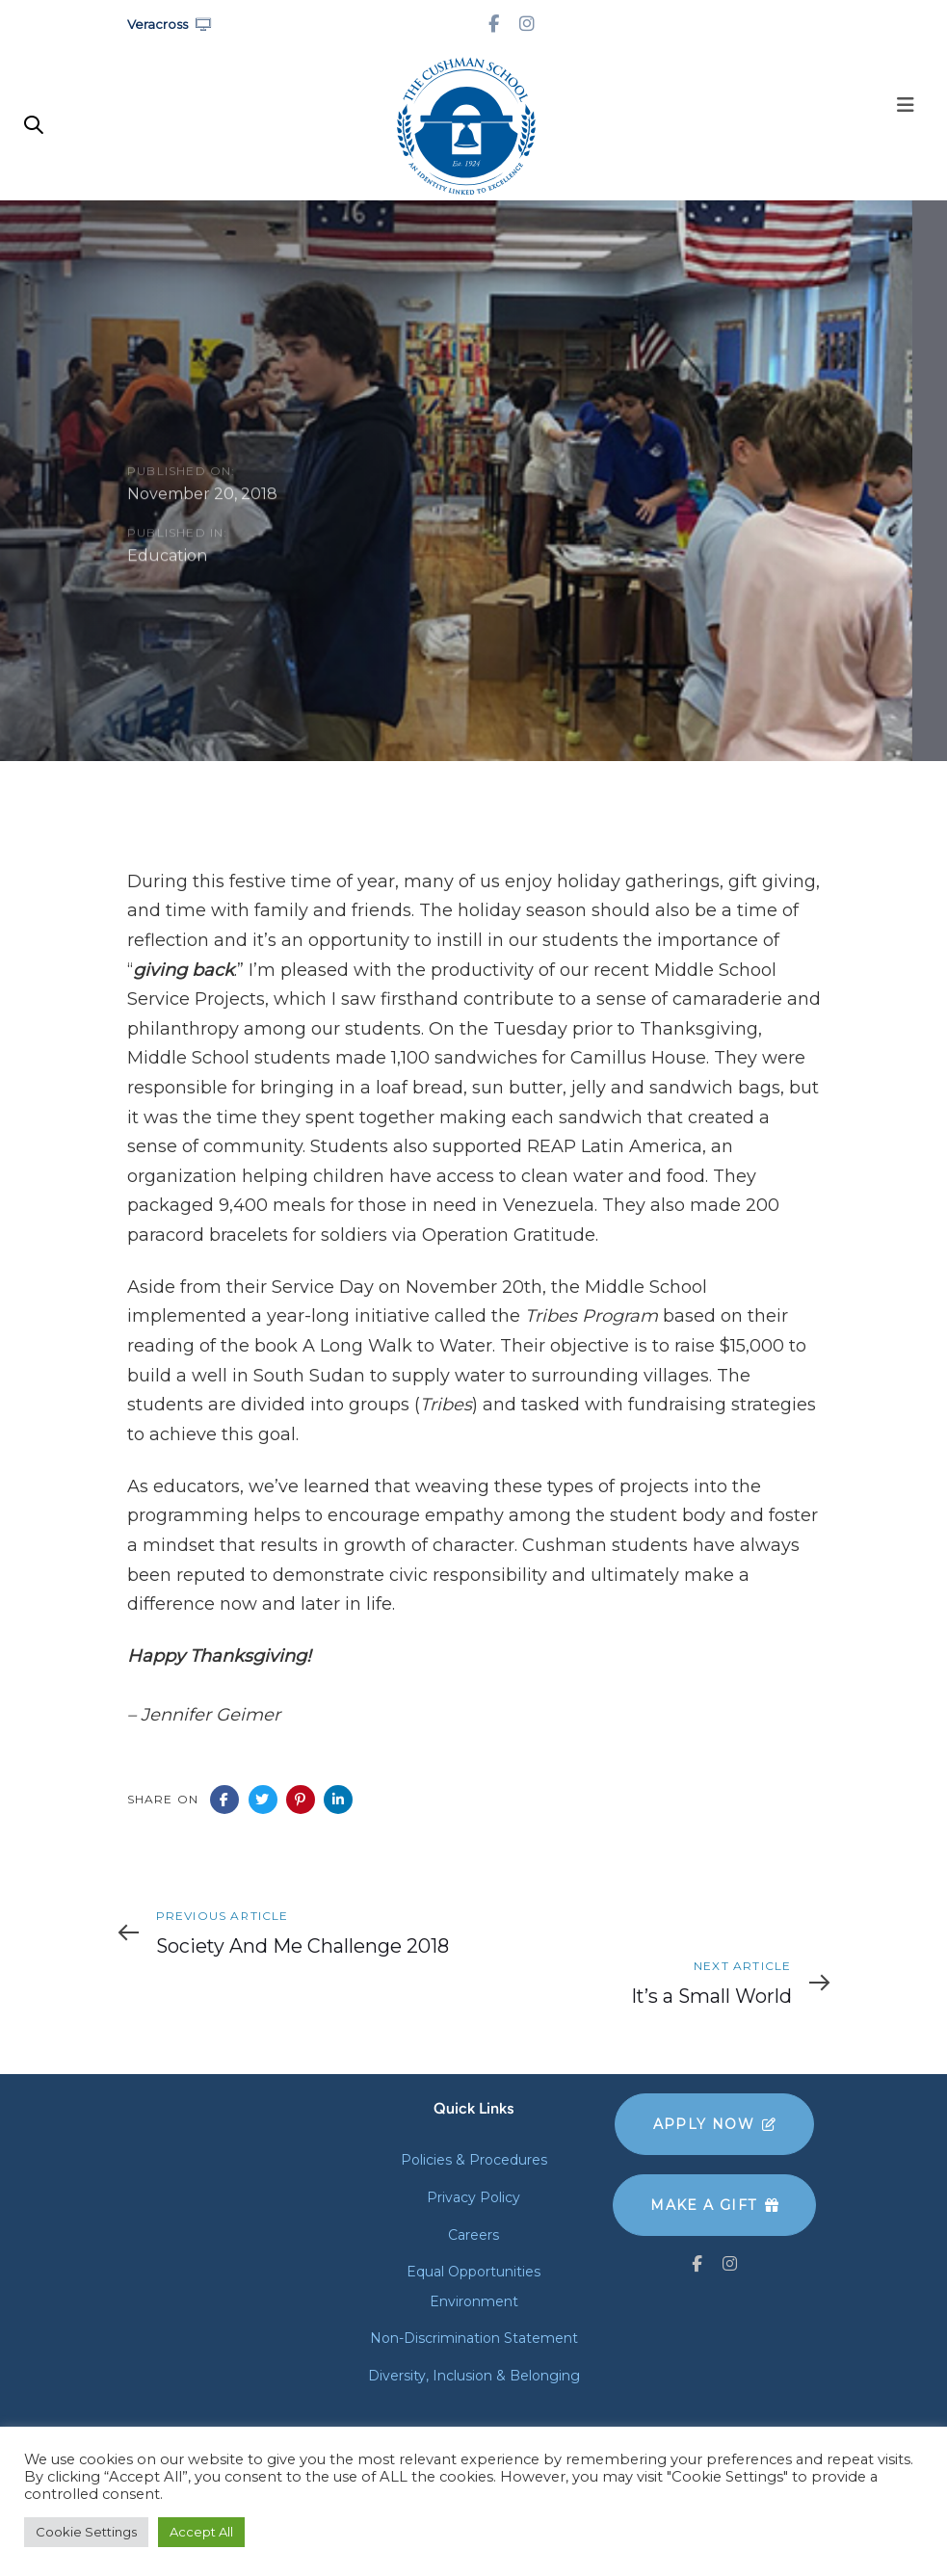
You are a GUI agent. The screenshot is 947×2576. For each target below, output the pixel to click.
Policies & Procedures (474, 2160)
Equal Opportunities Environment (473, 2286)
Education (167, 558)
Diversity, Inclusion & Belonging (474, 2375)
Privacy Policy (473, 2197)
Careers (473, 2235)
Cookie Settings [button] (86, 2531)
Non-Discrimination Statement (474, 2338)
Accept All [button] (201, 2531)
